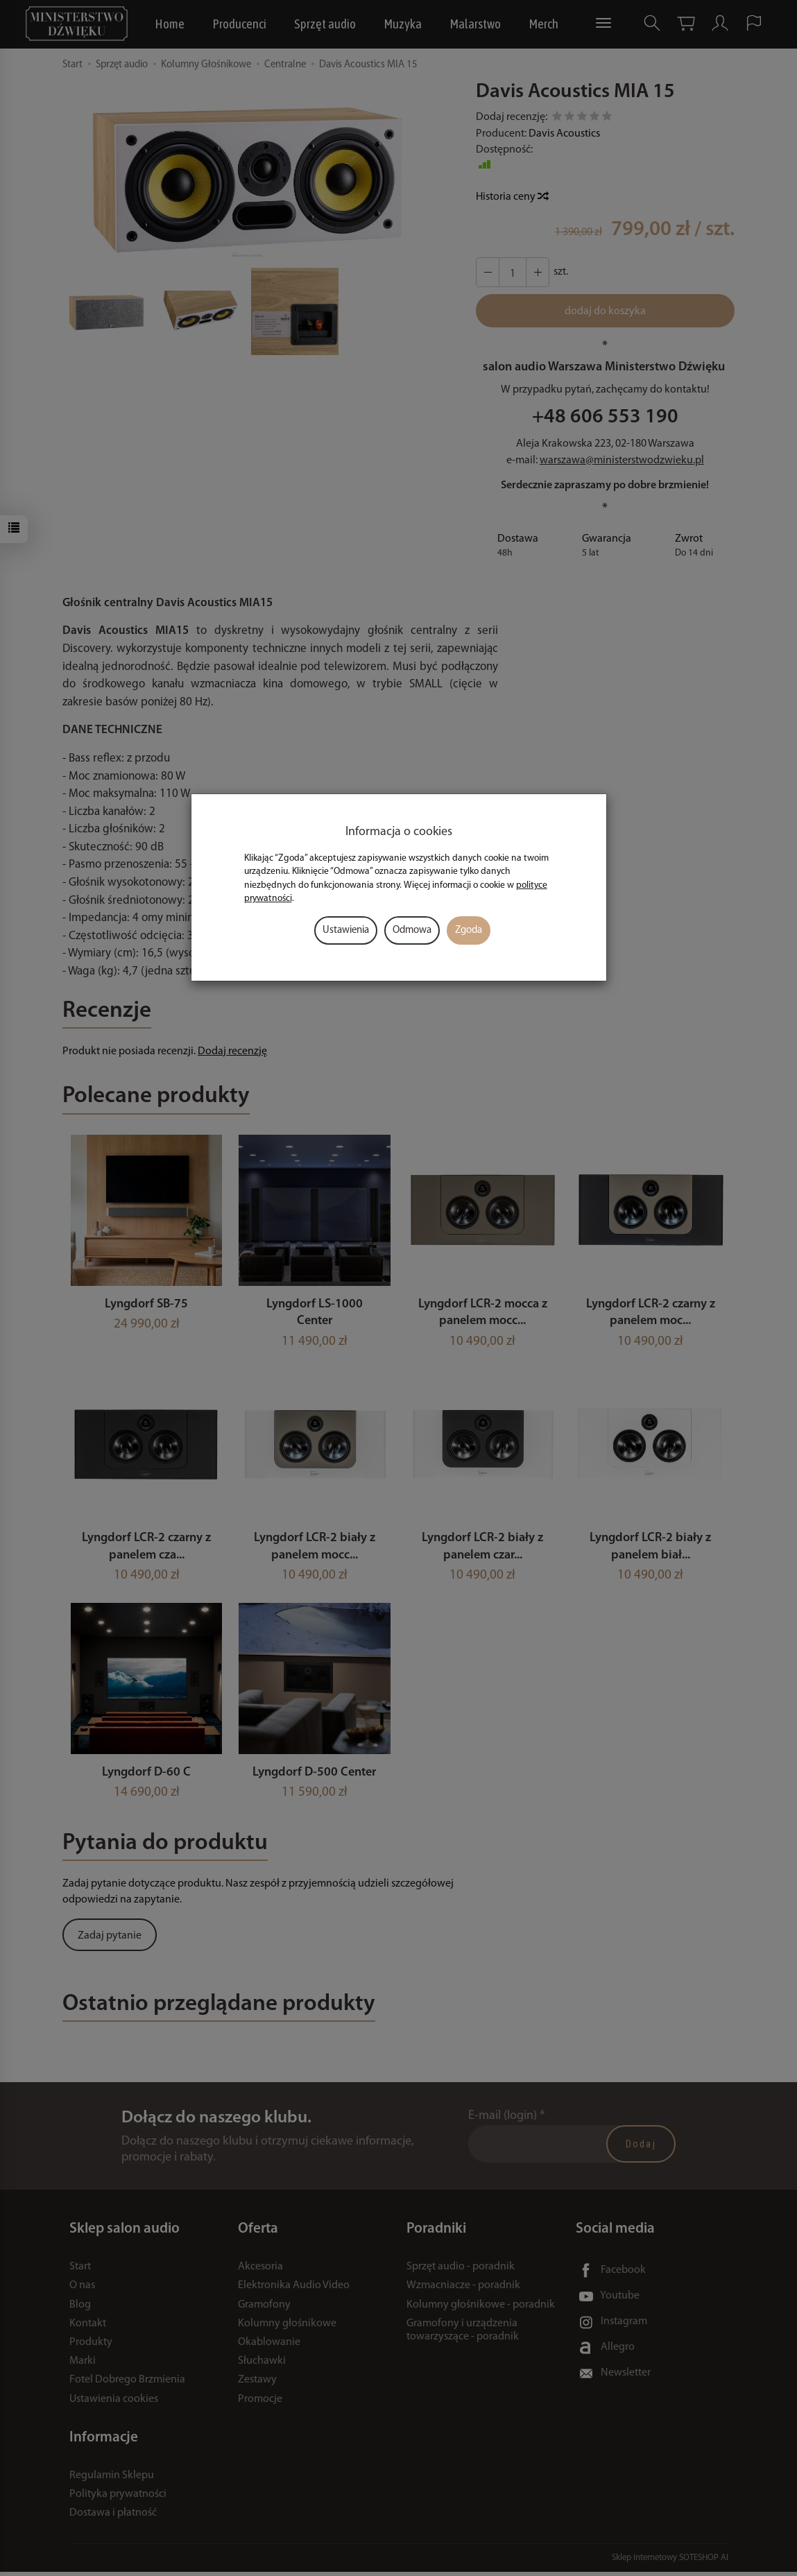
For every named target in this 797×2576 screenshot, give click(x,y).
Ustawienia (346, 930)
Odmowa (412, 930)
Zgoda (468, 930)
